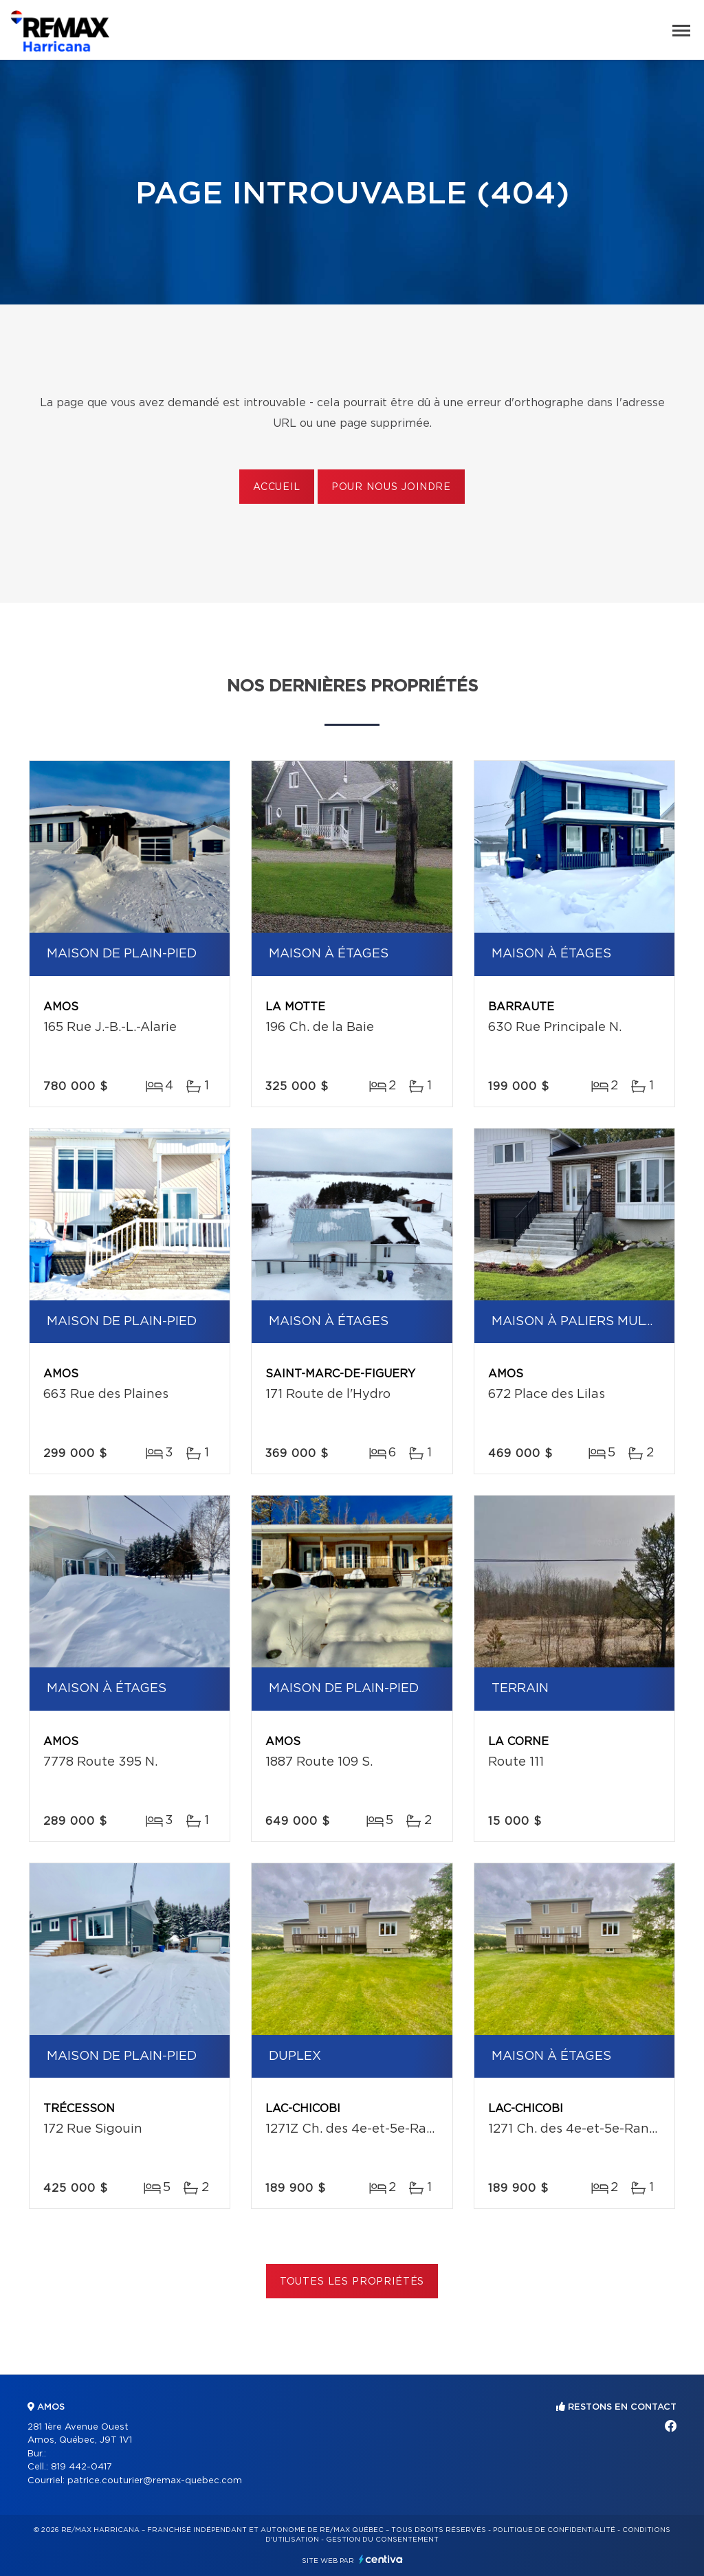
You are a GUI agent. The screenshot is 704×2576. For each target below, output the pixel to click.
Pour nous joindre (391, 487)
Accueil (276, 487)
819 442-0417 (81, 2467)
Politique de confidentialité (554, 2530)
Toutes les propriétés (352, 2282)
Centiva (381, 2559)
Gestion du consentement (382, 2539)
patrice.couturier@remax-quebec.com (154, 2480)
